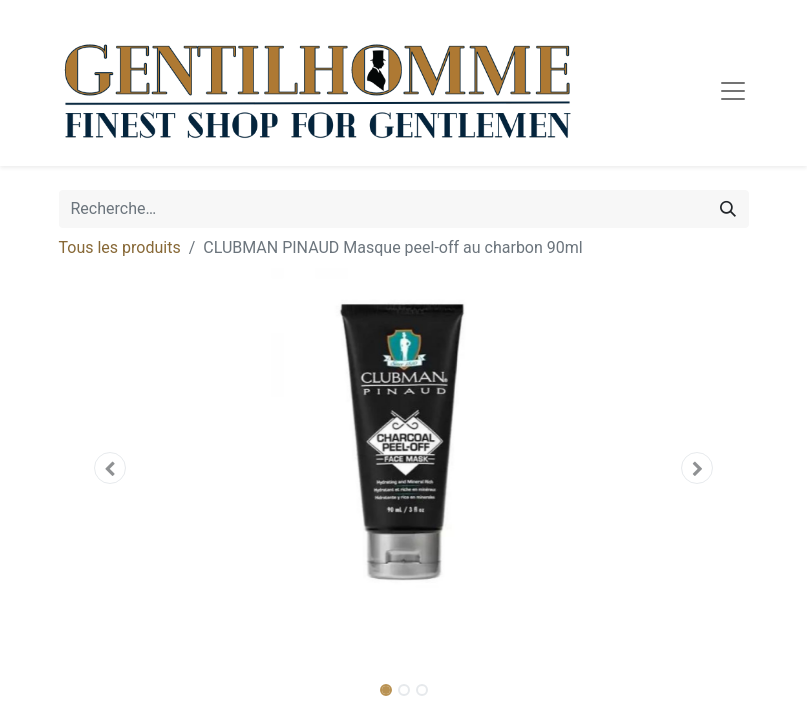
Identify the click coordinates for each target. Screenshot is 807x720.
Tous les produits (120, 247)
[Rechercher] (728, 209)
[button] (111, 468)
